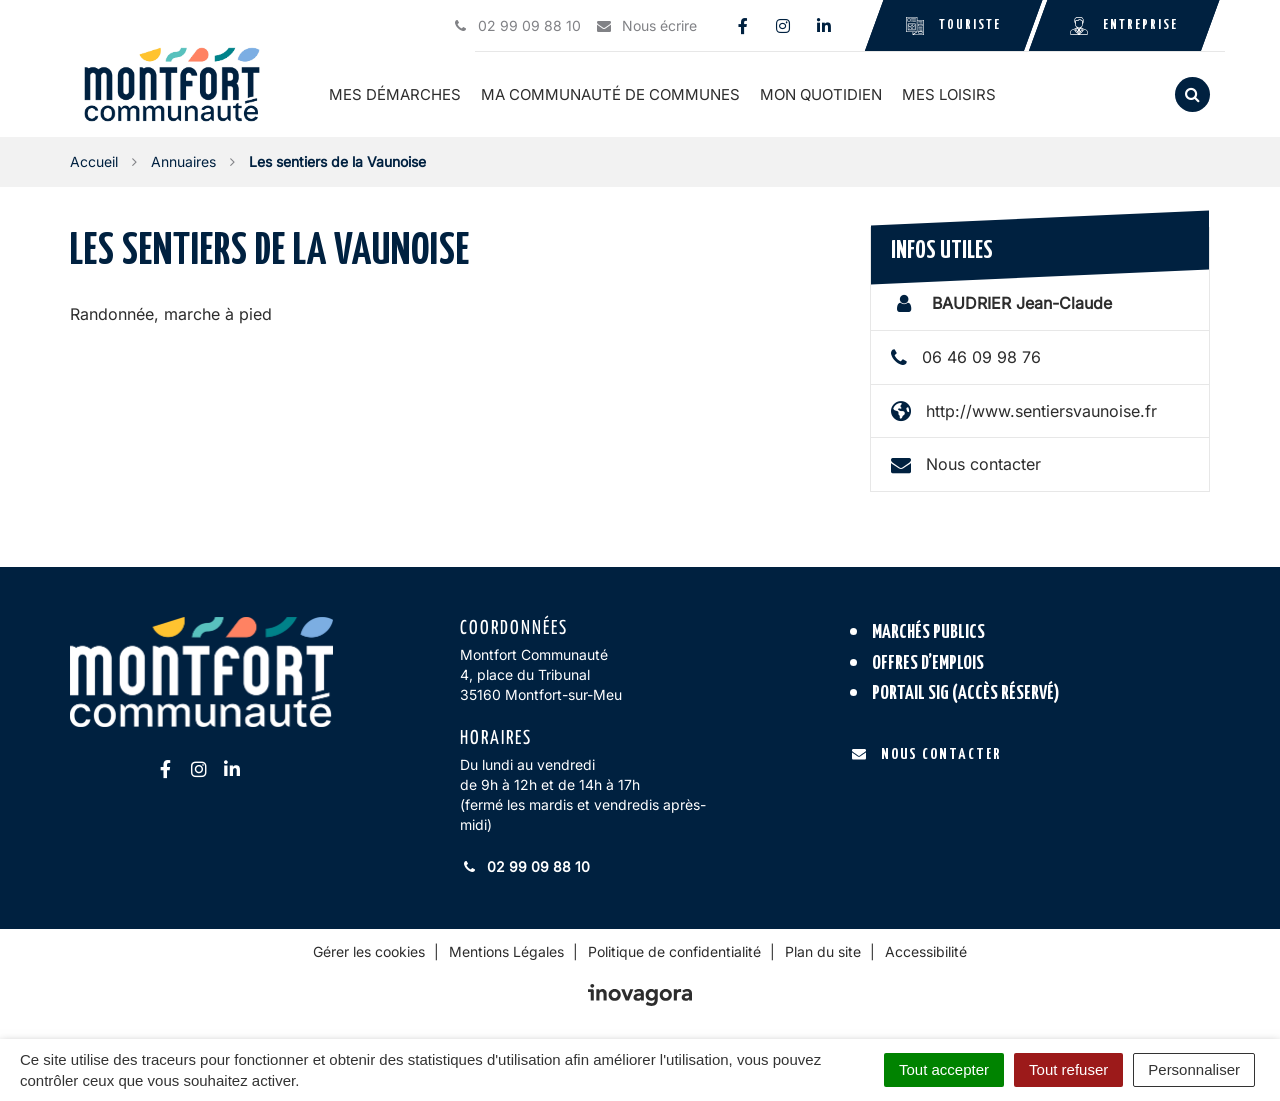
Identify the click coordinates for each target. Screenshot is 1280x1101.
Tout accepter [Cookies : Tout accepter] (944, 1069)
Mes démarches (396, 94)
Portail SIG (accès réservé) (966, 693)
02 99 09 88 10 (525, 866)
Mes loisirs (950, 94)
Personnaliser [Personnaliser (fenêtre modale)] (1194, 1069)
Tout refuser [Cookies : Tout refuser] (1068, 1069)
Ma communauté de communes (611, 94)
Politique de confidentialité (674, 951)
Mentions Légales (506, 951)
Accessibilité (926, 951)
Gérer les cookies (369, 951)
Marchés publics (928, 632)
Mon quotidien (822, 94)
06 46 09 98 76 (981, 357)
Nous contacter (983, 464)
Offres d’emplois (928, 663)
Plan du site (823, 951)
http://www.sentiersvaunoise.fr (1041, 410)
